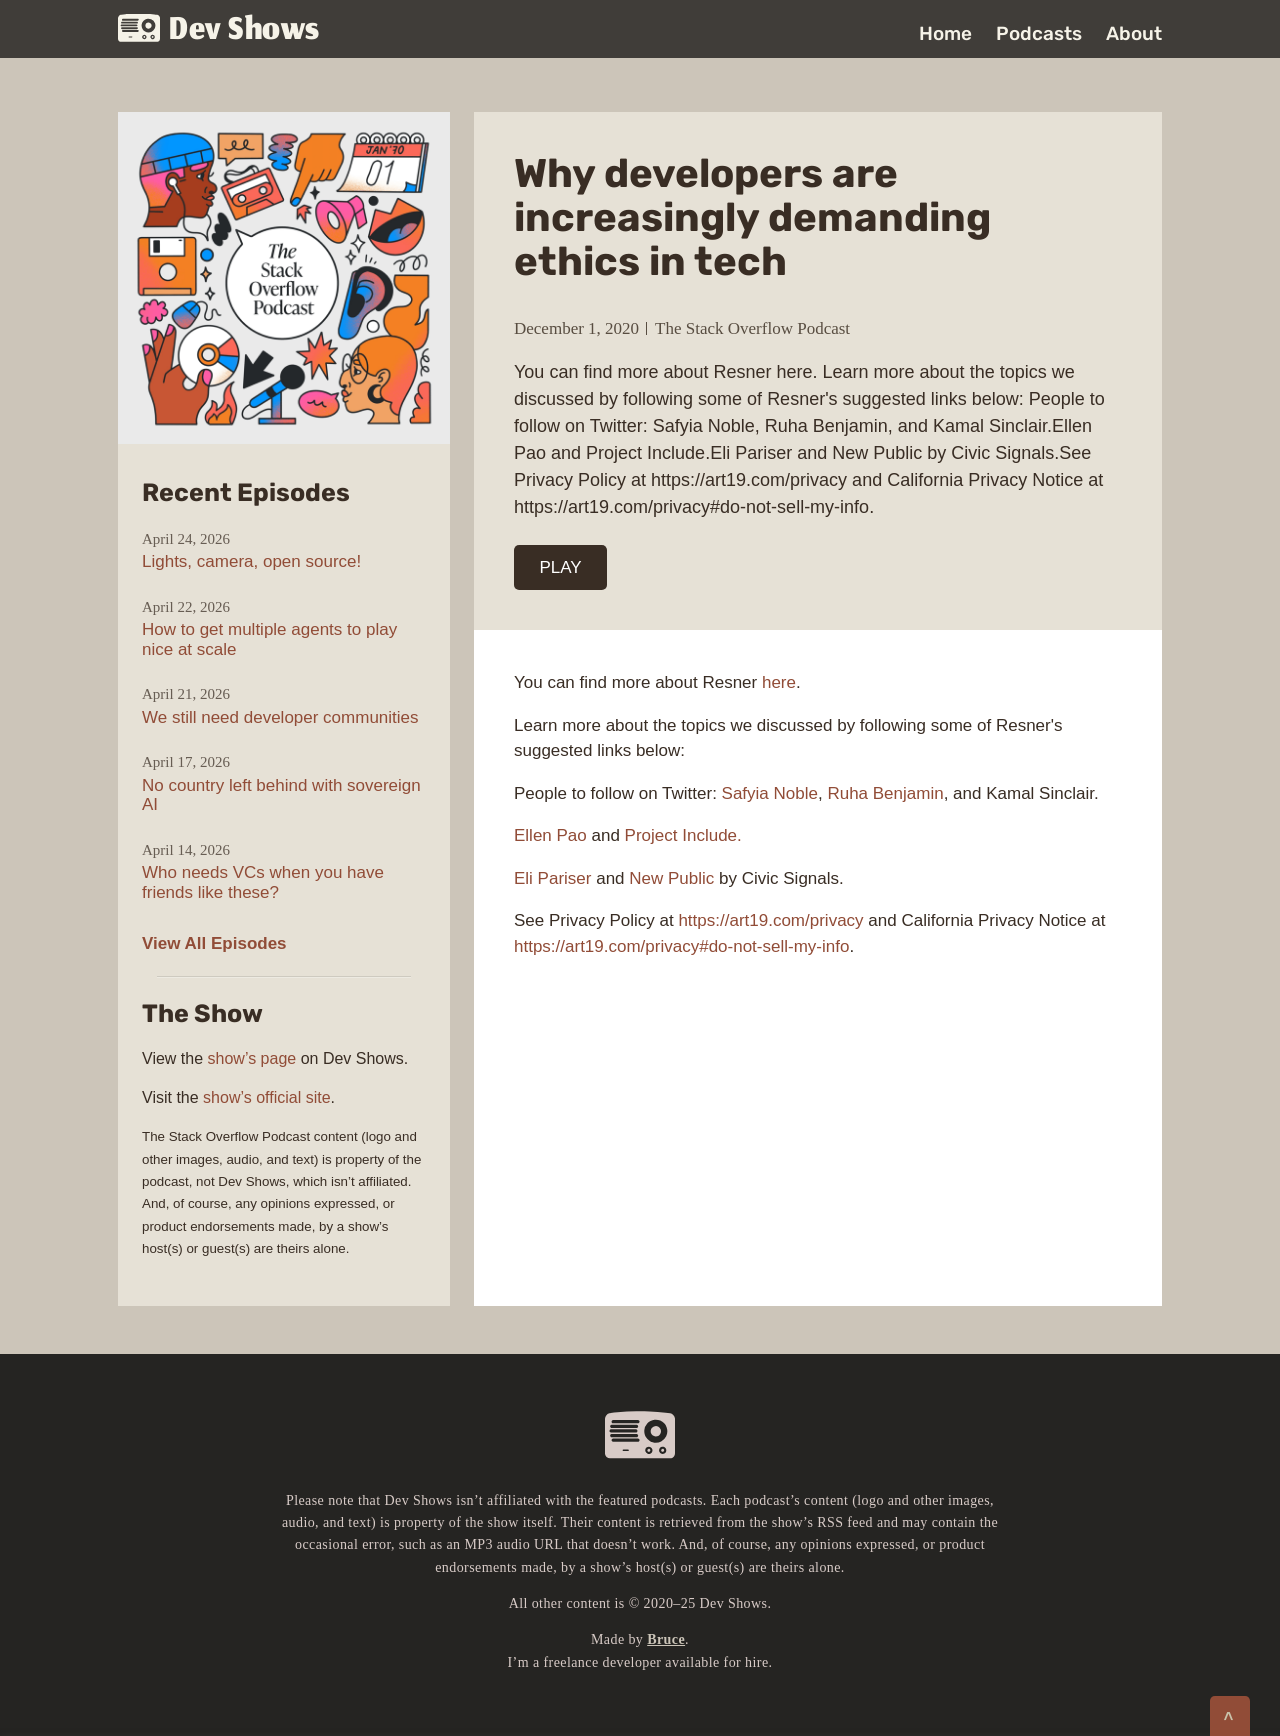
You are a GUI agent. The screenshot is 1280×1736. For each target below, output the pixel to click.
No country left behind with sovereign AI (281, 795)
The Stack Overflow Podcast (752, 328)
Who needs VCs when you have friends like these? (263, 882)
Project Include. (683, 835)
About (1134, 33)
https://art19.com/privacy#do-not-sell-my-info (681, 946)
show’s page (252, 1058)
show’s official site (266, 1097)
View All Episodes (214, 943)
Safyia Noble (770, 793)
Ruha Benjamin (885, 793)
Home (945, 33)
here (779, 682)
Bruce (666, 1639)
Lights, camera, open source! (251, 561)
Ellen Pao (550, 835)
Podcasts (1039, 33)
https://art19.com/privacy (770, 920)
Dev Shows (219, 30)
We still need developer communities (280, 717)
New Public (671, 878)
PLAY (561, 567)
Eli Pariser (552, 878)
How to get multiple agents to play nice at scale (269, 639)
